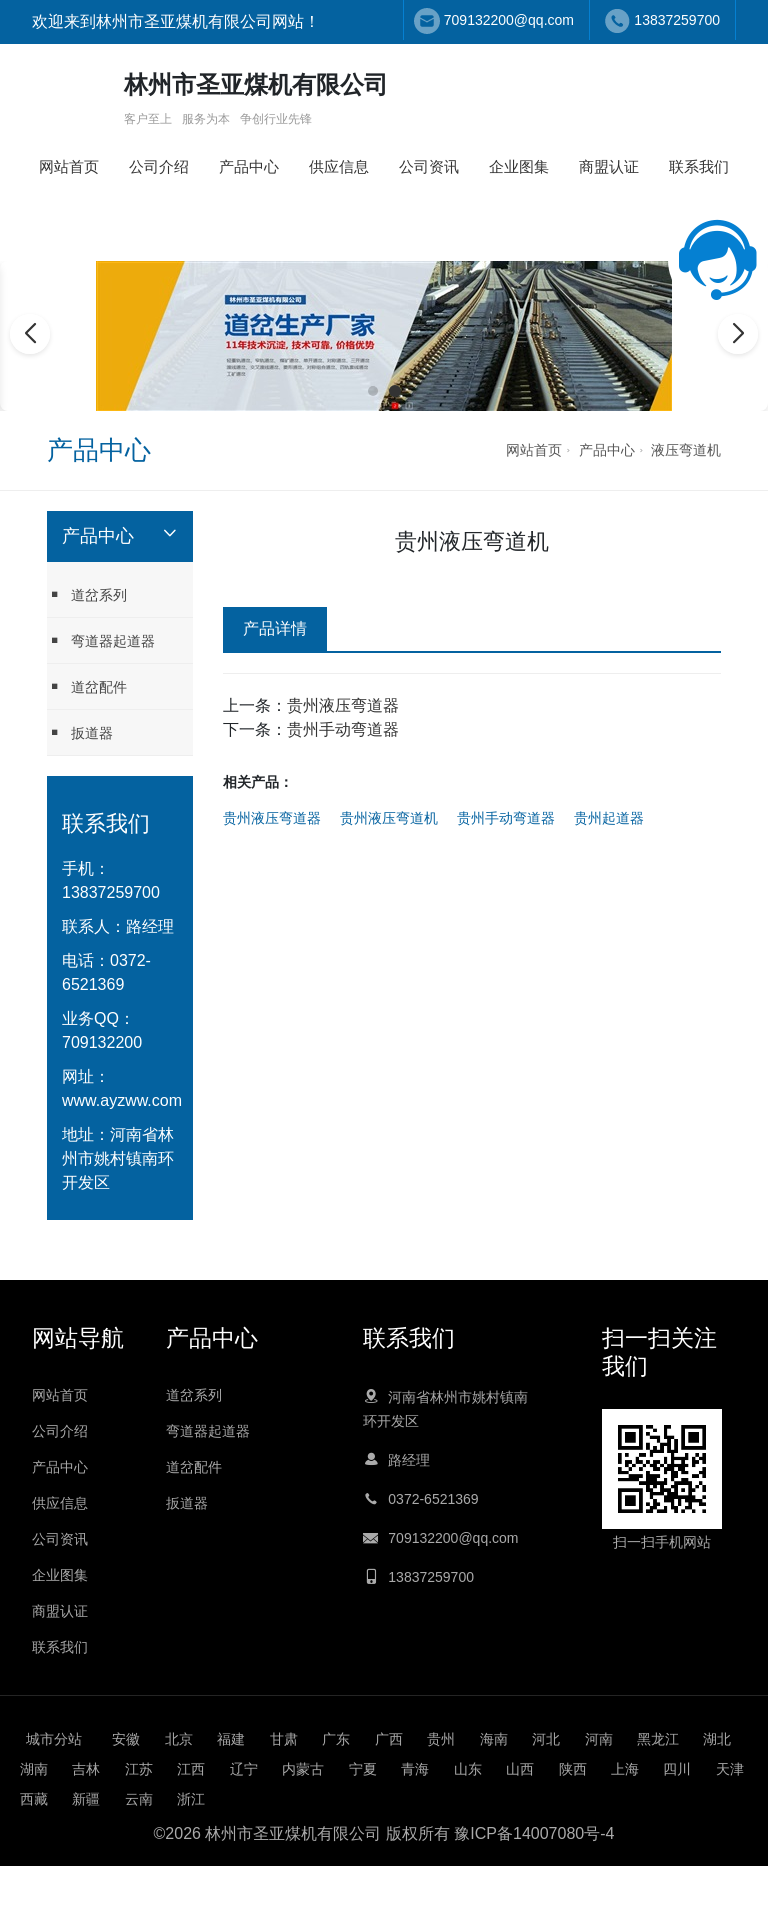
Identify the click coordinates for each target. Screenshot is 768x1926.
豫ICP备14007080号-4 (534, 1833)
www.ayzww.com (122, 1100)
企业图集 (519, 166)
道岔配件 (87, 686)
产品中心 (249, 166)
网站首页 (69, 166)
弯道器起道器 (101, 640)
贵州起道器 (609, 818)
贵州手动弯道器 (343, 729)
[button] (373, 391)
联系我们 (699, 166)
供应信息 (339, 166)
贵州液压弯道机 (389, 818)
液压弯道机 (686, 450)
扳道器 (80, 732)
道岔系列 (87, 594)
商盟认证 (609, 166)
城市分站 (54, 1739)
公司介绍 (159, 166)
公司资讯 (429, 166)
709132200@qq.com (509, 20)
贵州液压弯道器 (343, 705)
